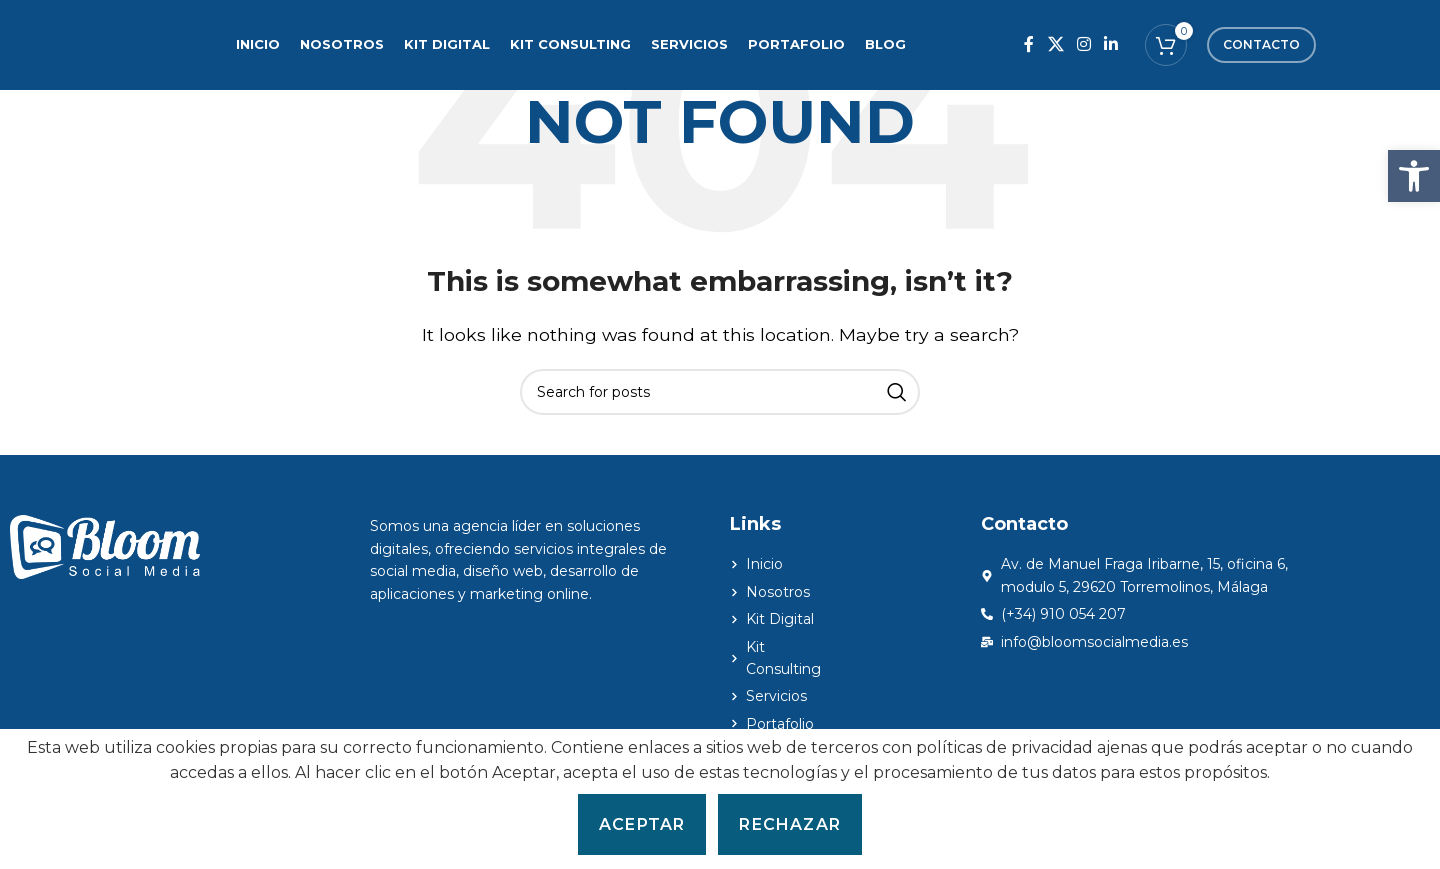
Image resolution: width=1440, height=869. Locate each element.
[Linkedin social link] (1111, 44)
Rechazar (790, 824)
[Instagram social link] (1083, 44)
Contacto (1261, 44)
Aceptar (642, 824)
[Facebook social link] (1029, 44)
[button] (1414, 176)
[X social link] (1055, 44)
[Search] (720, 392)
